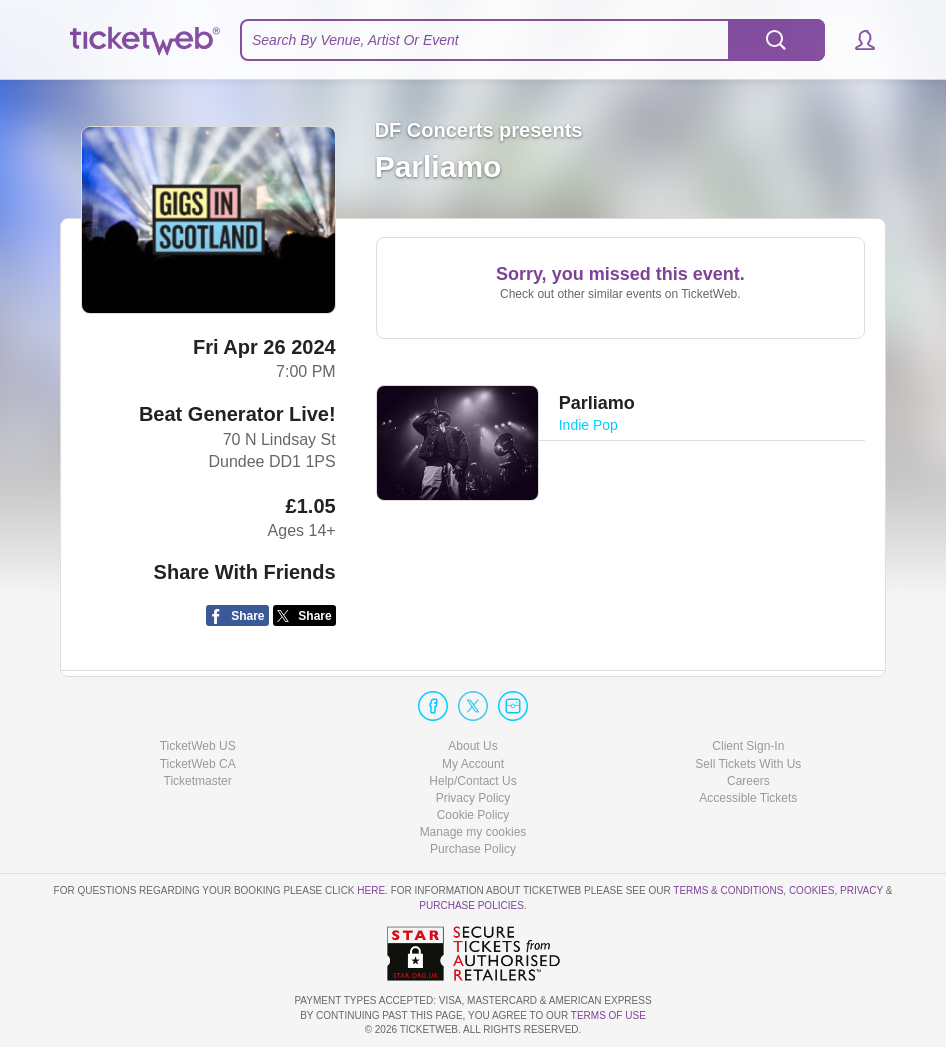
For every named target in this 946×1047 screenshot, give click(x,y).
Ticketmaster (198, 781)
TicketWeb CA (198, 764)
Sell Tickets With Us (748, 764)
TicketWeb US (198, 746)
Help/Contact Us (472, 781)
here (371, 890)
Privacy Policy (473, 798)
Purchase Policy (473, 849)
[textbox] (532, 40)
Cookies (812, 890)
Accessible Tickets (748, 798)
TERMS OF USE (608, 1015)
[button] (855, 40)
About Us (472, 746)
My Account (473, 764)
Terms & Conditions (728, 890)
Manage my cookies (473, 832)
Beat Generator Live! (237, 414)
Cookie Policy (473, 815)
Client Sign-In (748, 746)
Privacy (861, 890)
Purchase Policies (471, 905)
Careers (748, 781)
